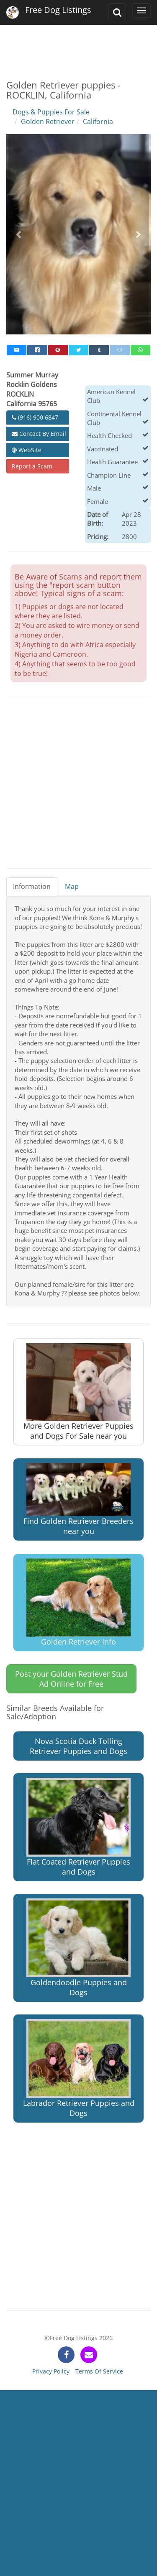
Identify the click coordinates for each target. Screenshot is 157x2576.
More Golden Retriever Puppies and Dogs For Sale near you (78, 1392)
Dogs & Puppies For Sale (51, 111)
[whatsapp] (140, 350)
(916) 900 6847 (35, 417)
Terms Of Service (99, 2371)
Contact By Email (39, 434)
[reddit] (119, 350)
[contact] (88, 2354)
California (98, 121)
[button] (19, 234)
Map (72, 886)
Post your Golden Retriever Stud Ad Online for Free (71, 1679)
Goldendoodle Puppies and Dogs (78, 1947)
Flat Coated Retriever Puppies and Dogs (78, 1827)
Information (32, 886)
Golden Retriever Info (78, 1603)
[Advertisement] (78, 46)
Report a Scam (32, 466)
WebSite (26, 450)
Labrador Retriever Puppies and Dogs (78, 2068)
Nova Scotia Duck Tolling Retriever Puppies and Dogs (78, 1746)
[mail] (16, 350)
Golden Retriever (48, 121)
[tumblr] (99, 350)
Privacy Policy (50, 2371)
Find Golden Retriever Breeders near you (78, 1499)
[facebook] (37, 350)
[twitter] (78, 350)
